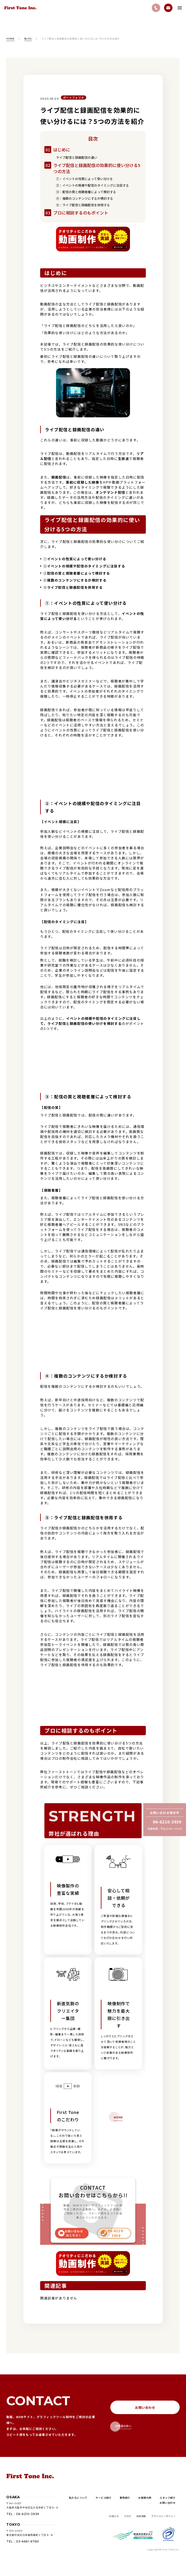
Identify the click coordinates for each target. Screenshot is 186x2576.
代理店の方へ (123, 2425)
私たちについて (78, 2497)
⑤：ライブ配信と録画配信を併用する (83, 205)
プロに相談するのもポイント (80, 213)
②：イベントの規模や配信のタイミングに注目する (92, 185)
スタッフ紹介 (168, 2497)
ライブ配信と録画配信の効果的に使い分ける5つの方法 (96, 168)
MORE (118, 2117)
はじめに (61, 150)
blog (28, 38)
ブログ (127, 2516)
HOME (10, 38)
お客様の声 (145, 2497)
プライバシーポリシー (163, 2516)
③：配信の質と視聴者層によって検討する (86, 192)
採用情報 (141, 2516)
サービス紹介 (104, 2497)
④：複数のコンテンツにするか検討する (84, 198)
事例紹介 (125, 2497)
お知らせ (114, 2516)
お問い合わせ (145, 2407)
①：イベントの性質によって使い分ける (84, 178)
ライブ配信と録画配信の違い (76, 157)
